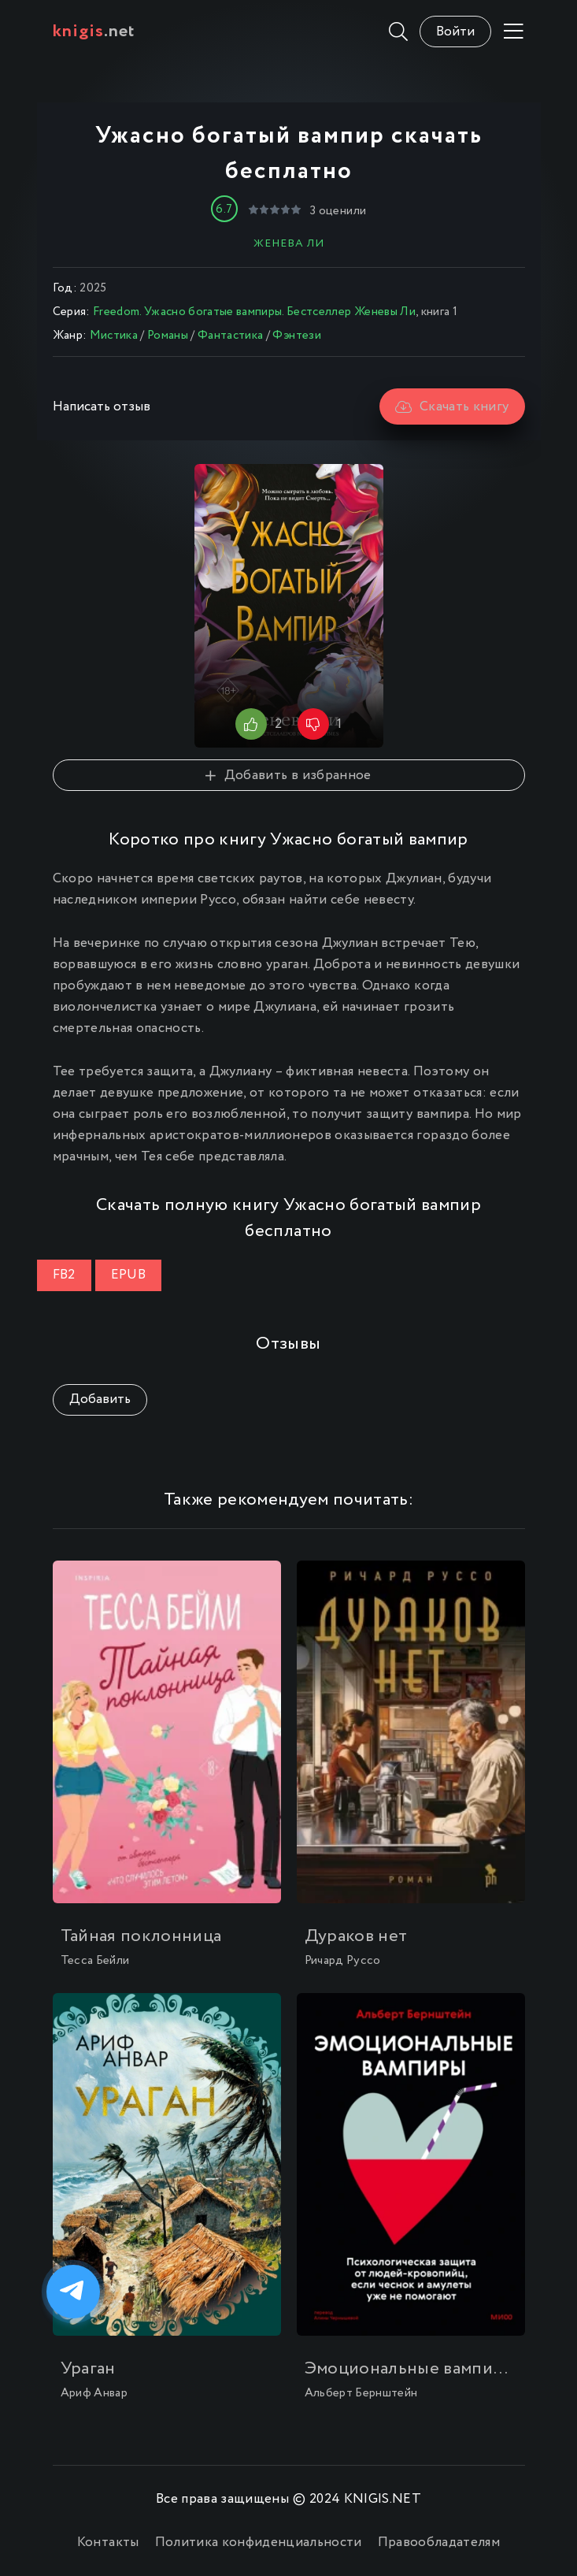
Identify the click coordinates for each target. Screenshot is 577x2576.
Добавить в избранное (288, 775)
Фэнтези (296, 335)
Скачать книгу (452, 407)
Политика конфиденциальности (258, 2542)
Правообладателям (439, 2542)
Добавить (100, 1399)
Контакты (108, 2542)
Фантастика (230, 335)
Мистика (114, 335)
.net (94, 31)
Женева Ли (288, 243)
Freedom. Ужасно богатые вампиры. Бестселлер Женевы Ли (254, 312)
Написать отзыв (101, 407)
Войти (455, 32)
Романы (167, 335)
